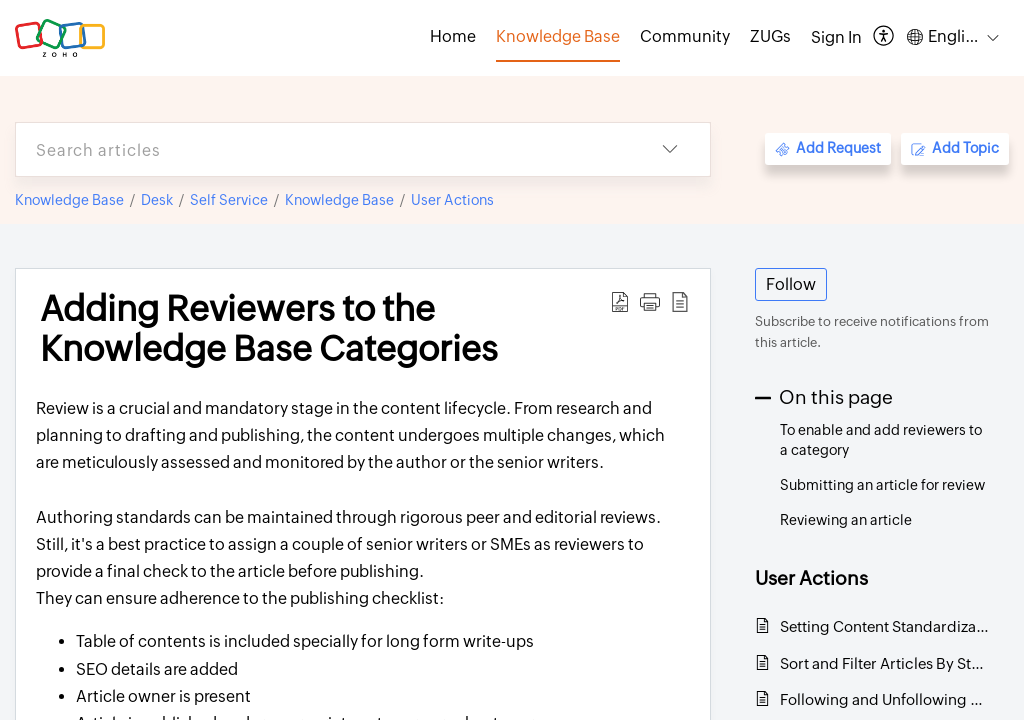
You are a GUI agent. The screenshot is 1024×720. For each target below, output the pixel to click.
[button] (884, 37)
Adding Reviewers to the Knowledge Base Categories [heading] (269, 329)
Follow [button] (791, 284)
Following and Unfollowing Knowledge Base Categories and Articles (884, 699)
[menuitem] (836, 38)
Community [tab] (685, 36)
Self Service (229, 200)
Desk (157, 200)
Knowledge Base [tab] (558, 36)
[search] (323, 149)
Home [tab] (453, 36)
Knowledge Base (69, 200)
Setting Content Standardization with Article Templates (884, 626)
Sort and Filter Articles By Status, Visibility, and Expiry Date (884, 663)
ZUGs (770, 36)
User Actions (452, 200)
